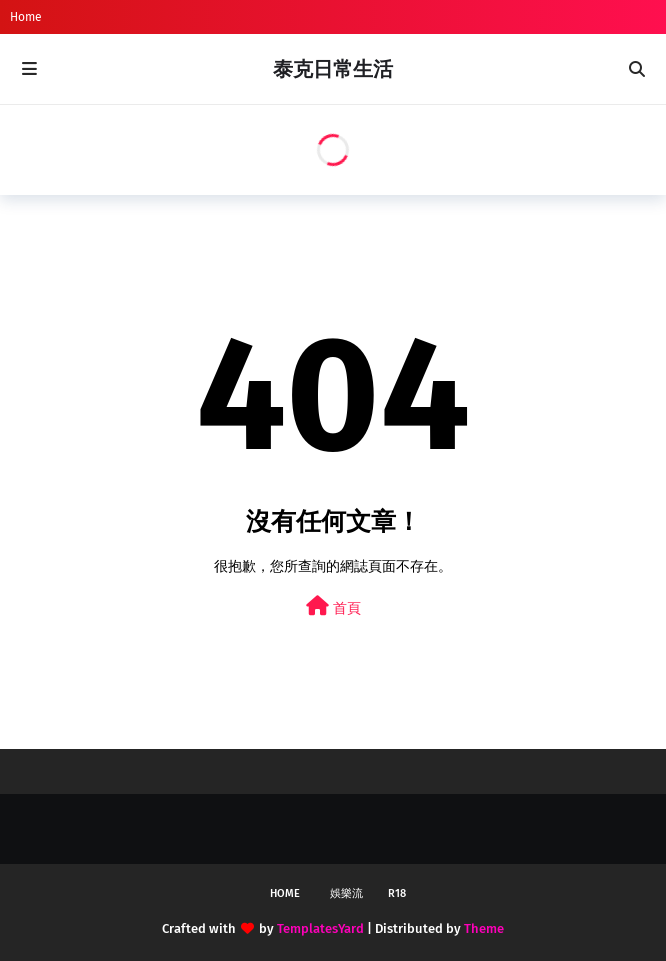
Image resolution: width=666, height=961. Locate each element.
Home (26, 17)
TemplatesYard (320, 928)
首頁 (333, 606)
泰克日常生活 (333, 69)
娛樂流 (346, 893)
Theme (484, 928)
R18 (397, 893)
